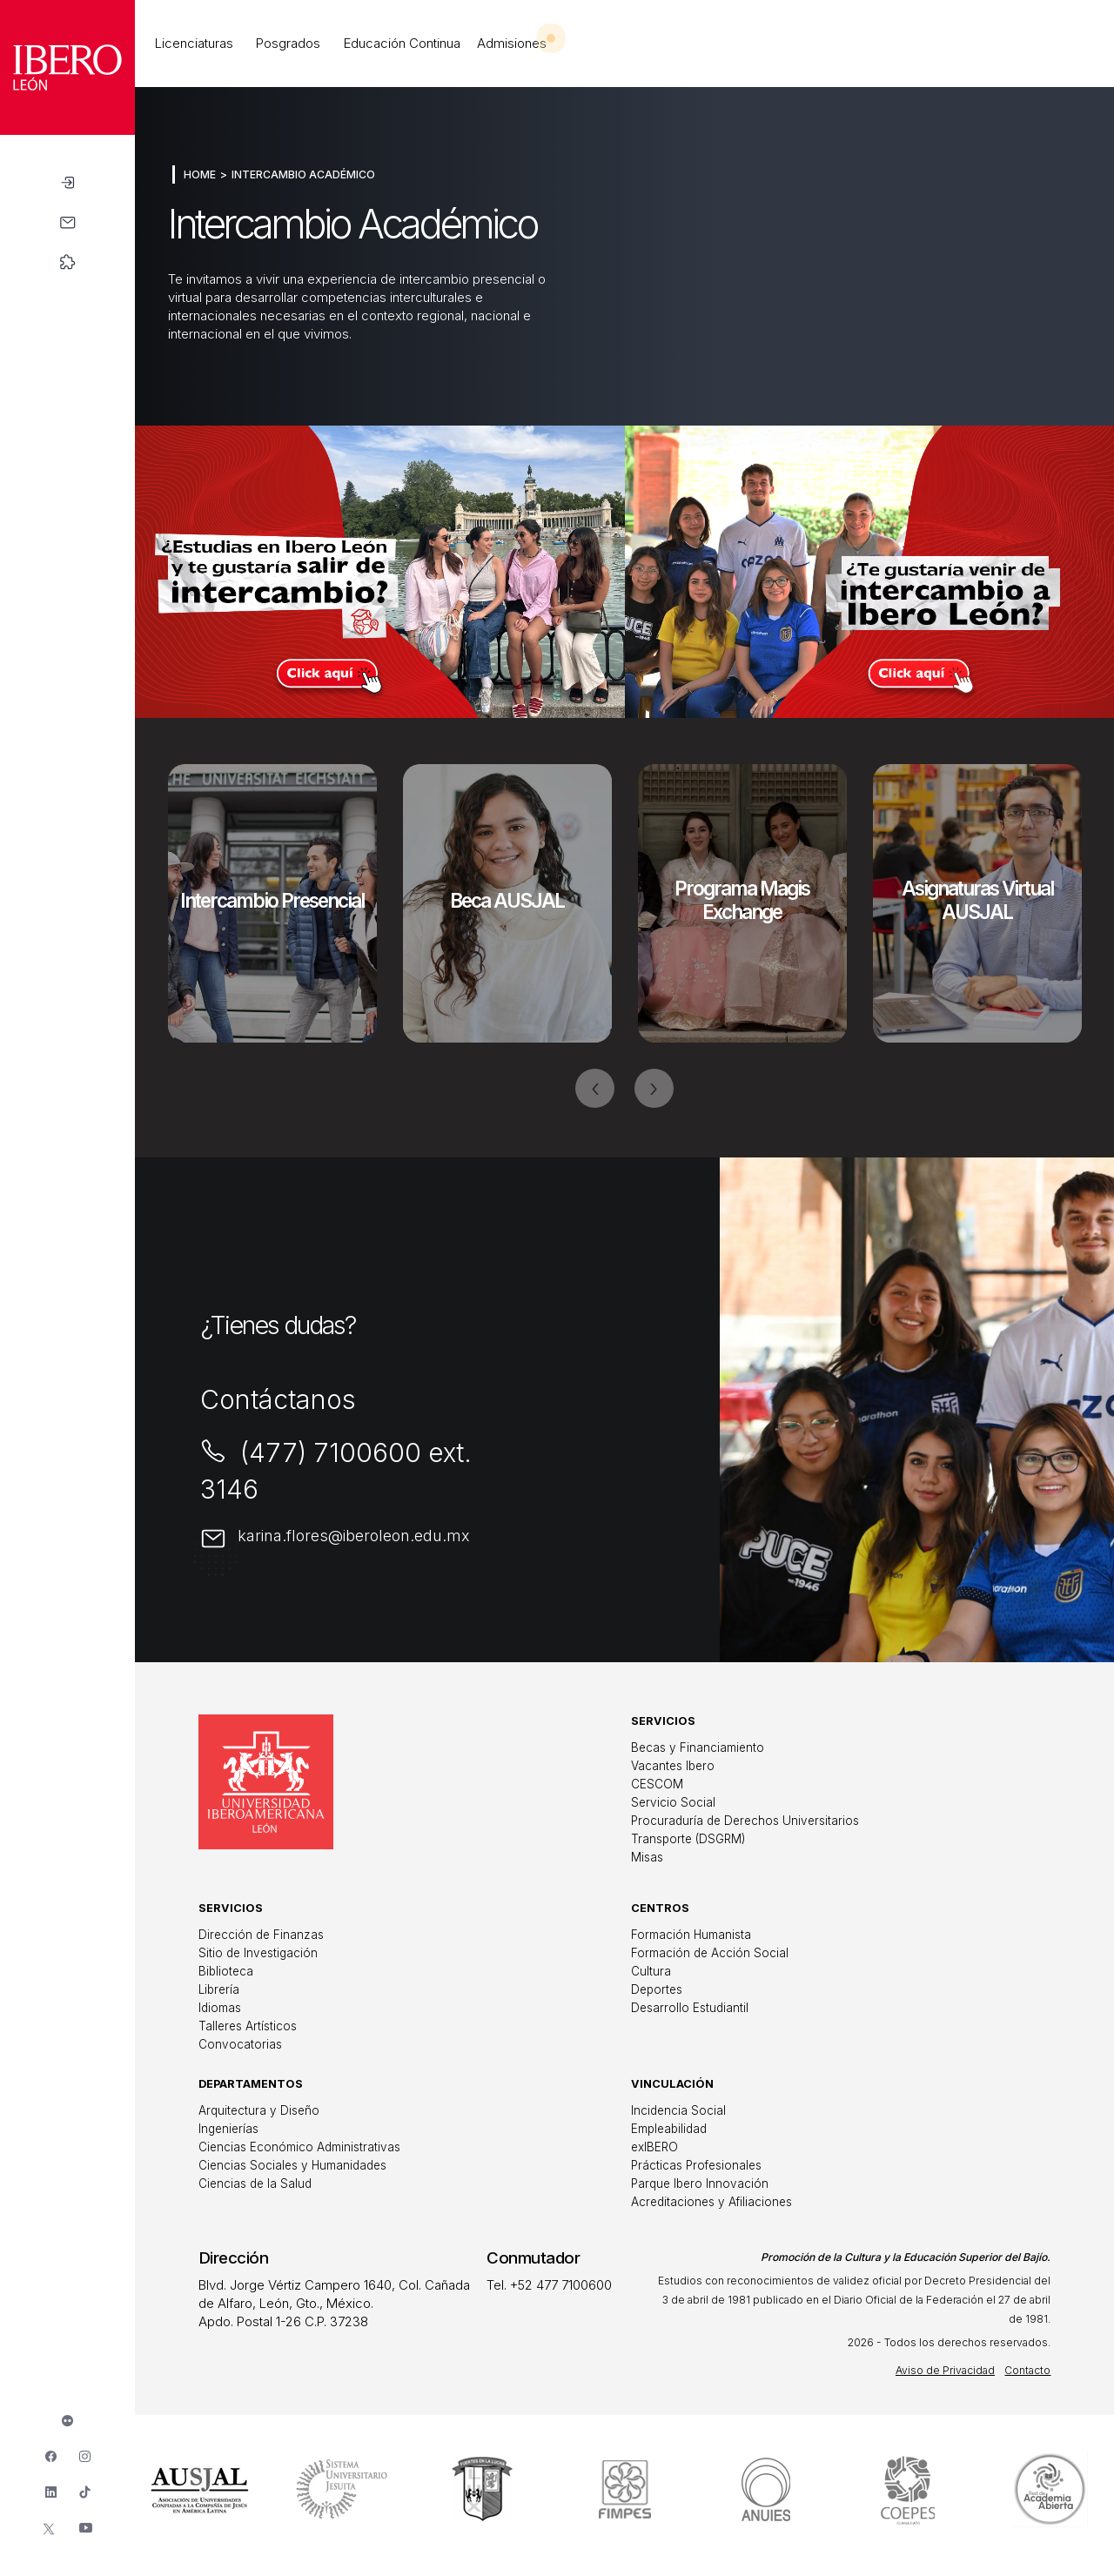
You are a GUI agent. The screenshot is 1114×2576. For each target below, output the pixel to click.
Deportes (656, 1989)
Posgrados (288, 43)
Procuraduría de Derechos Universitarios (745, 1821)
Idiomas (219, 2008)
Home (200, 174)
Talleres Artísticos (247, 2026)
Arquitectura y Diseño (258, 2110)
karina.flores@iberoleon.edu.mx (354, 1535)
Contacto (1027, 2370)
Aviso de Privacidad (945, 2370)
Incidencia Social (678, 2110)
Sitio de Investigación (258, 1953)
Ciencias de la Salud (255, 2183)
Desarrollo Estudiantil (689, 2008)
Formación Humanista (691, 1935)
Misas (647, 1857)
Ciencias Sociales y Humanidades (292, 2165)
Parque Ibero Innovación (699, 2183)
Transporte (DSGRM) (688, 1839)
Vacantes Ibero (673, 1766)
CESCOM (657, 1784)
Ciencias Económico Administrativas (299, 2147)
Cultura (651, 1971)
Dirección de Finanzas (261, 1935)
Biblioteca (225, 1971)
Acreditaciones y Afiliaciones (711, 2202)
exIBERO (654, 2147)
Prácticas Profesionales (696, 2165)
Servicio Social (673, 1802)
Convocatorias (240, 2044)
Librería (218, 1989)
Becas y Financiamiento (697, 1747)
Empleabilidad (669, 2129)
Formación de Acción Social (710, 1953)
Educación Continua (402, 43)
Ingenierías (228, 2129)
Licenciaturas (194, 43)
